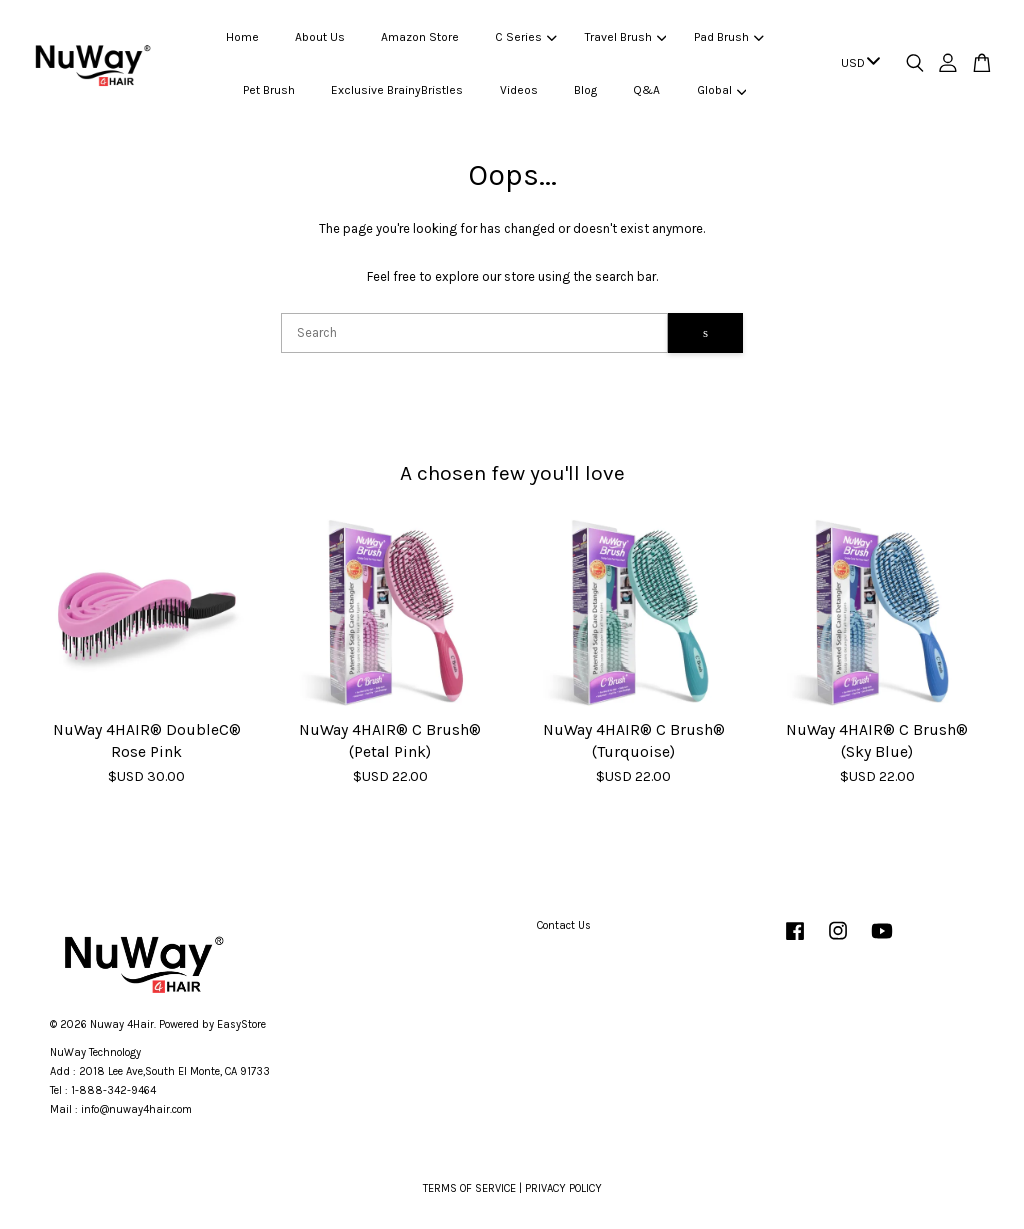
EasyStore (241, 1024)
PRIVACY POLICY (563, 1188)
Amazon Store (420, 37)
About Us (320, 37)
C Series (525, 37)
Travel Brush (625, 37)
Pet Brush (269, 90)
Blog (585, 90)
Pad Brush (728, 37)
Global (721, 90)
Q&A (646, 90)
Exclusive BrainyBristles (397, 90)
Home (242, 37)
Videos (519, 90)
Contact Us (564, 925)
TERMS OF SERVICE (469, 1188)
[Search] (474, 333)
